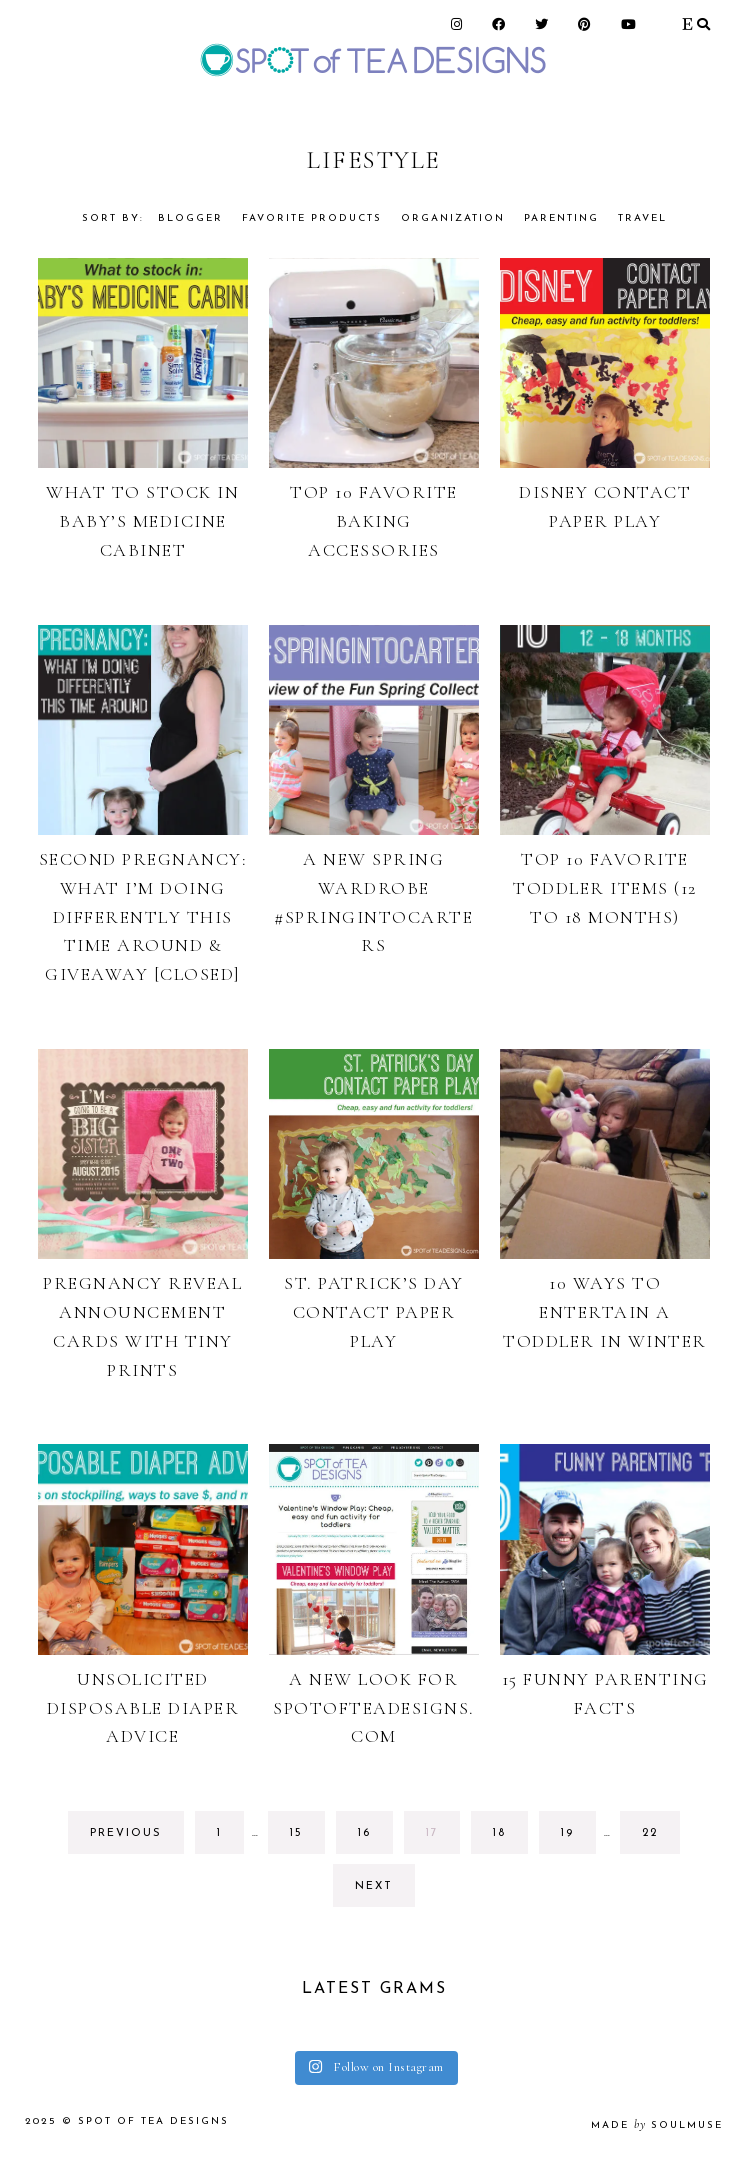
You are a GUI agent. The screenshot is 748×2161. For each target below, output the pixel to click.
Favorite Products (312, 218)
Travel (642, 218)
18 (510, 1838)
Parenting (561, 218)
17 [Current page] (442, 1838)
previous (126, 1833)
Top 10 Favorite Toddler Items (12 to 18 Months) (605, 888)
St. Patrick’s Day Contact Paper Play (374, 1312)
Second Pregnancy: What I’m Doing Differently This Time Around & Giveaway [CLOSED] (143, 916)
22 (659, 1838)
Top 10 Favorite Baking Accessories (374, 521)
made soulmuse (657, 2125)
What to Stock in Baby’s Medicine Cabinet (142, 521)
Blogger (190, 218)
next (374, 1886)
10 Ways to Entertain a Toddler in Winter (605, 1312)
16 (375, 1838)
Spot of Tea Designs (153, 2121)
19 (578, 1838)
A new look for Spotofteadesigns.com (374, 1708)
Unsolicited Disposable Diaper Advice (143, 1708)
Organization (453, 218)
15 (307, 1838)
